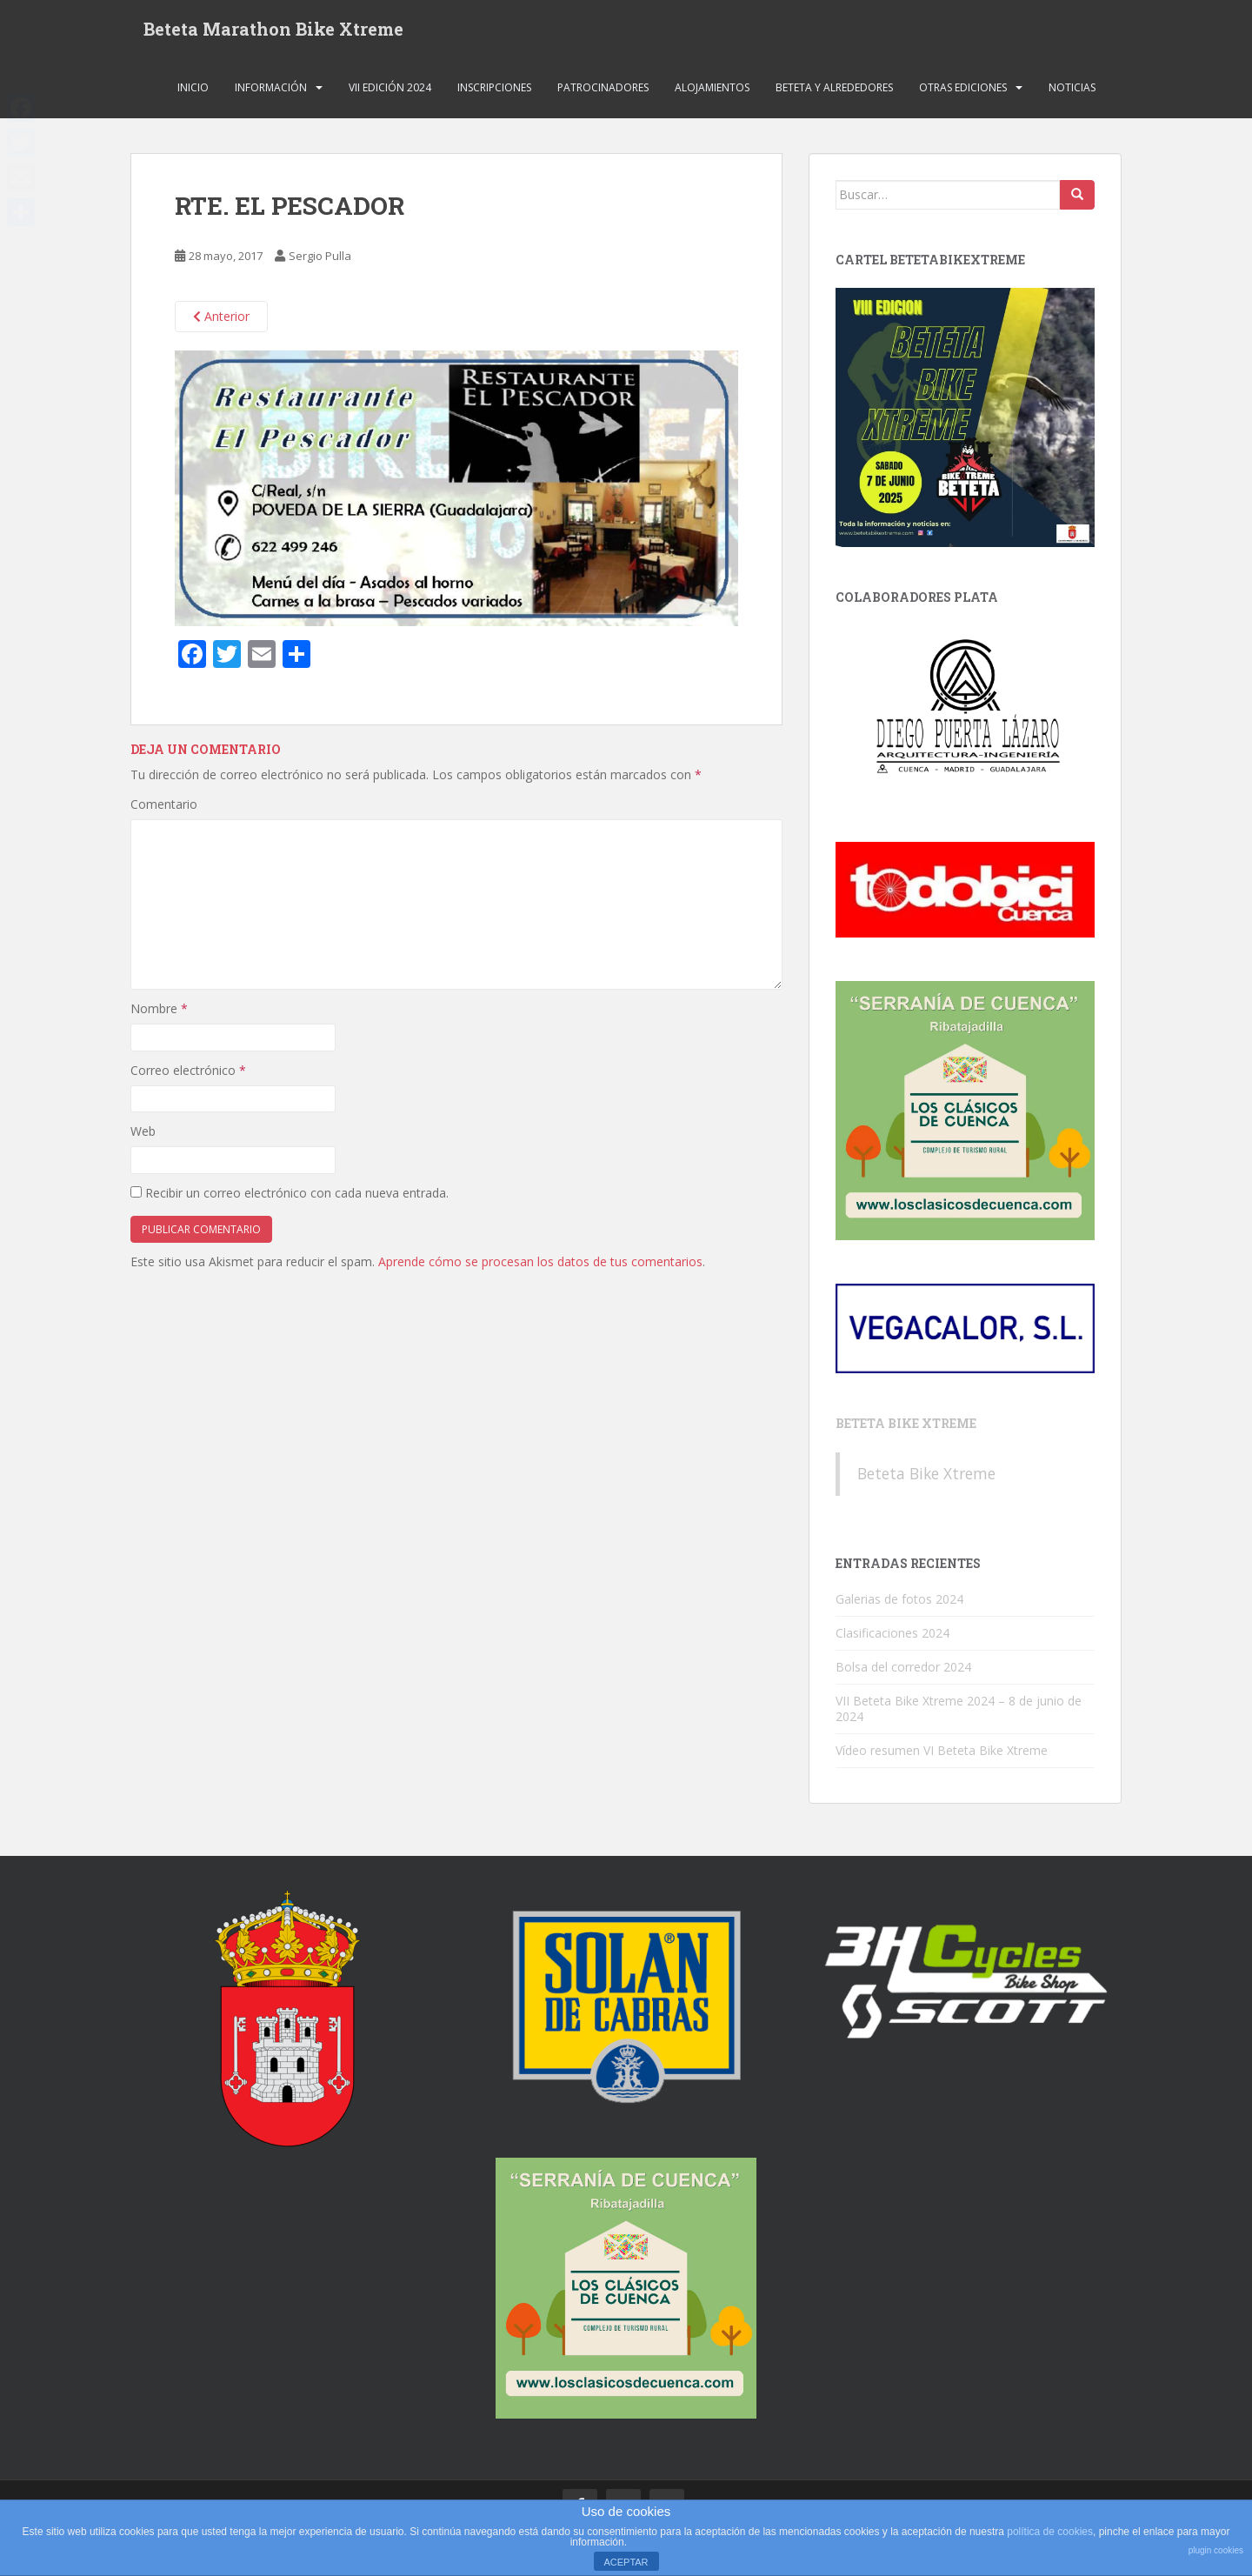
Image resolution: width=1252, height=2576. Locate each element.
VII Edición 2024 (390, 90)
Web (143, 1135)
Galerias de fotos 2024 (899, 1602)
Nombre (159, 1012)
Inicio (193, 90)
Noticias (1072, 90)
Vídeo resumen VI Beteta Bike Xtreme (942, 1753)
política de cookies (1050, 2532)
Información (271, 90)
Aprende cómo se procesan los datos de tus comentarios (540, 1265)
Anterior (221, 320)
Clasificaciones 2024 (892, 1636)
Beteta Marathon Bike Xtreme (273, 30)
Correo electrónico (188, 1073)
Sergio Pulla (320, 260)
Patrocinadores (603, 90)
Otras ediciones (963, 90)
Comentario (163, 808)
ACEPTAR (625, 2562)
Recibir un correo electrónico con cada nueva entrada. (297, 1196)
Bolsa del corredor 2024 (903, 1670)
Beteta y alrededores (834, 90)
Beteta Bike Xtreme (906, 1427)
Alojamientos (712, 90)
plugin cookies (1216, 2550)
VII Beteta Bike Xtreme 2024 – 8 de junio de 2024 (959, 1712)
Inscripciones (494, 90)
